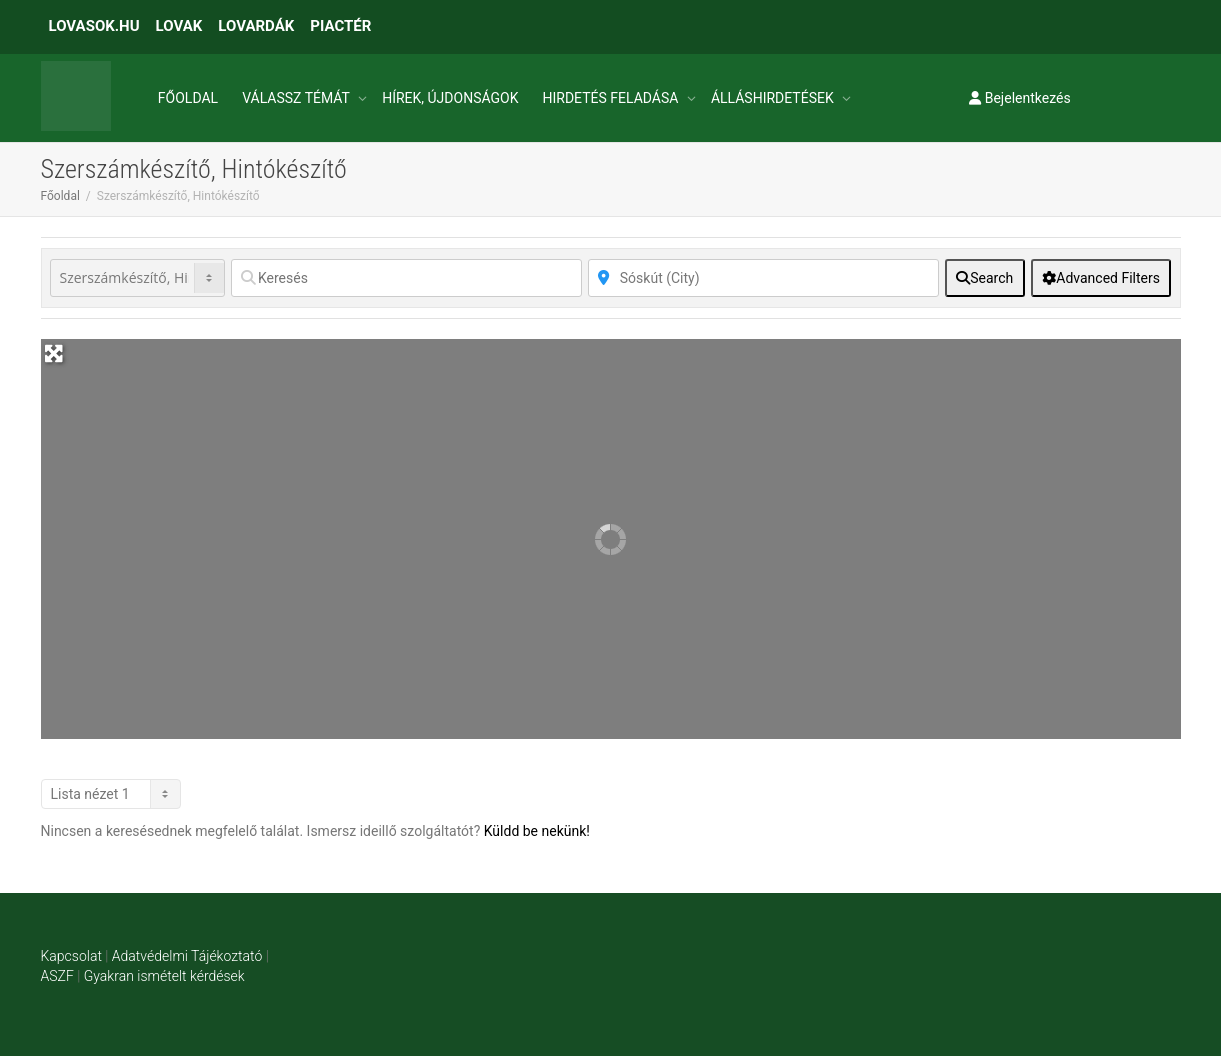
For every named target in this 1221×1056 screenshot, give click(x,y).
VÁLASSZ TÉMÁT (297, 98)
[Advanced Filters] (1101, 278)
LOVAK (179, 26)
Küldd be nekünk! (537, 831)
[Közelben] (763, 278)
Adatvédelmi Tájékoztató (187, 956)
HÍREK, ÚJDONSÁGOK (450, 98)
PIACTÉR (340, 26)
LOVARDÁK (256, 26)
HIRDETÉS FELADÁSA (611, 98)
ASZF (57, 976)
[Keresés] (406, 278)
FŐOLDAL (188, 98)
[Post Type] (137, 278)
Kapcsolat (71, 956)
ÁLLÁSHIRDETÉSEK (774, 98)
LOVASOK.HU (94, 26)
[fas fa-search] (985, 278)
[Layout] (111, 794)
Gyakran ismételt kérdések (164, 976)
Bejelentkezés (1019, 98)
